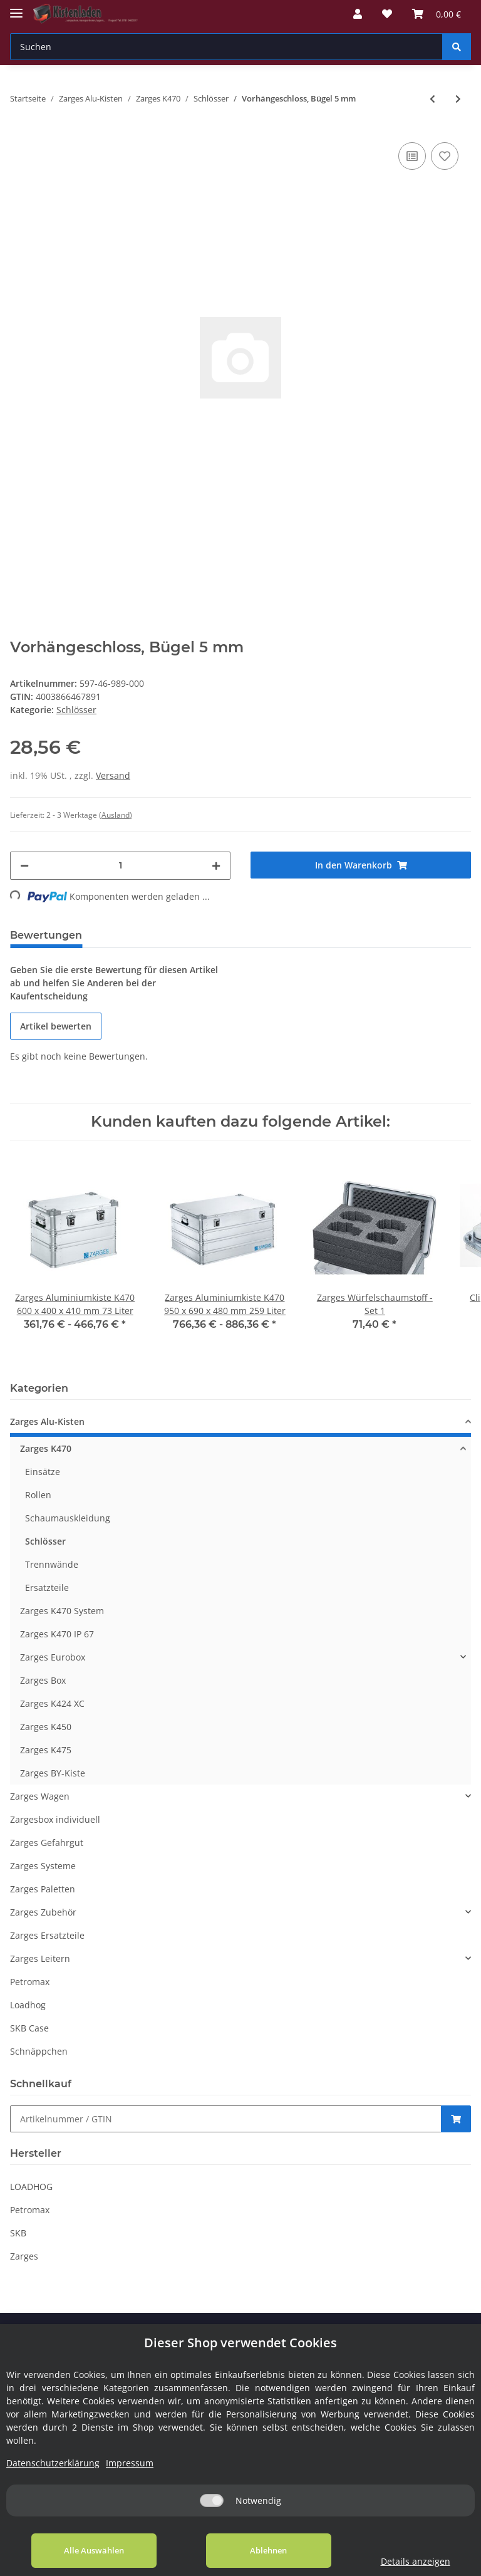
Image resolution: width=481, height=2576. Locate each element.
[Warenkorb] (436, 13)
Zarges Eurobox (52, 1657)
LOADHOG (31, 2187)
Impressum (129, 2463)
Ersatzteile (47, 1587)
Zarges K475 (45, 1750)
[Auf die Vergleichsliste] (412, 156)
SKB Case (29, 2028)
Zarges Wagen (40, 1796)
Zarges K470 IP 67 (57, 1634)
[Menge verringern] (24, 865)
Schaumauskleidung (67, 1518)
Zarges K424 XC (52, 1703)
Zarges (24, 2256)
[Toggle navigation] (16, 8)
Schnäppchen (39, 2051)
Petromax (29, 1982)
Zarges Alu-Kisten (47, 1421)
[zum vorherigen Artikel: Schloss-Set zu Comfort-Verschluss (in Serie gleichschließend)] (432, 98)
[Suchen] (226, 46)
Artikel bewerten (55, 1026)
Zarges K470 (45, 1448)
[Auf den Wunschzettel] (444, 156)
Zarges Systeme (43, 1866)
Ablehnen (268, 2550)
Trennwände (51, 1564)
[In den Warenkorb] (361, 865)
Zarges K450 (45, 1727)
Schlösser (76, 710)
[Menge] (120, 865)
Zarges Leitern (40, 1958)
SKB (18, 2233)
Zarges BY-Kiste (52, 1773)
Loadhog (28, 2005)
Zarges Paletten (42, 1889)
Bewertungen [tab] (46, 935)
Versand (113, 775)
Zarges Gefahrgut (46, 1843)
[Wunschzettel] (387, 13)
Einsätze (42, 1472)
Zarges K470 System (62, 1611)
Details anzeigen (415, 2561)
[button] (357, 13)
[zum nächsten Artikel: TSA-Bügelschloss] (458, 98)
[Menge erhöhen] (216, 865)
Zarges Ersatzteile (47, 1935)
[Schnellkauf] (226, 2118)
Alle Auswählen (94, 2550)
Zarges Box (43, 1680)
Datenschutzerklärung (53, 2463)
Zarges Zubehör (43, 1912)
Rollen (38, 1495)
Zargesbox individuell (55, 1819)
